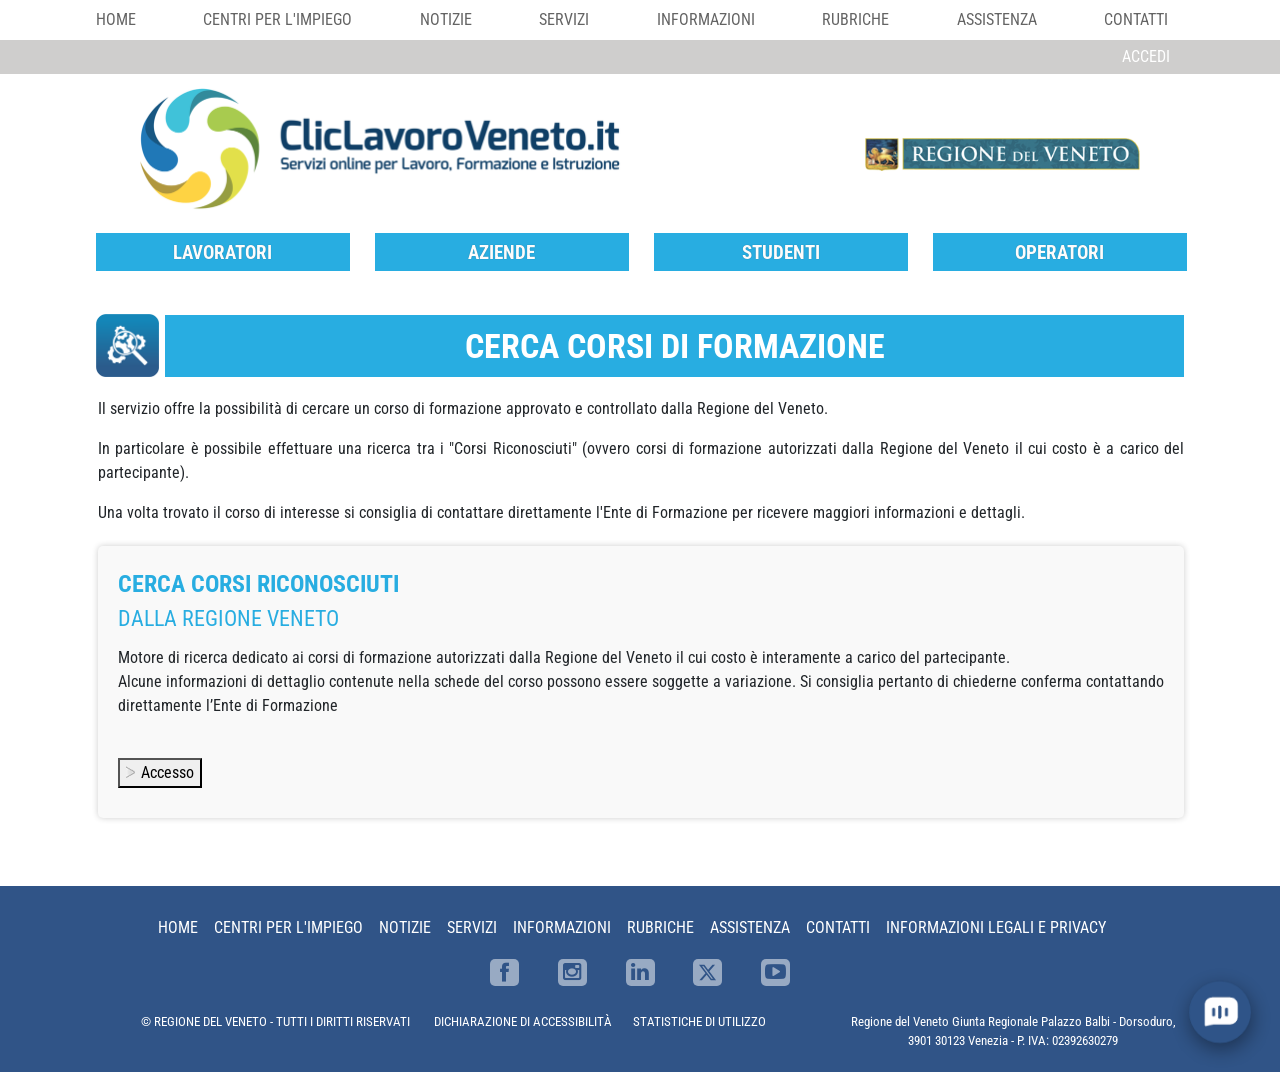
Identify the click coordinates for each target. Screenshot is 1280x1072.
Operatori (1059, 252)
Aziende (501, 252)
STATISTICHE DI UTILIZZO (699, 1021)
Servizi (564, 19)
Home (116, 19)
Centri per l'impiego (277, 19)
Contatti (1136, 19)
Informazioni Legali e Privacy (996, 927)
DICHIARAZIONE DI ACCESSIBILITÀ (523, 1021)
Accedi (1146, 56)
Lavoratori (222, 252)
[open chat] (1219, 1011)
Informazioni (706, 19)
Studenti (781, 252)
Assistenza (997, 19)
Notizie (446, 19)
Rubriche (855, 19)
